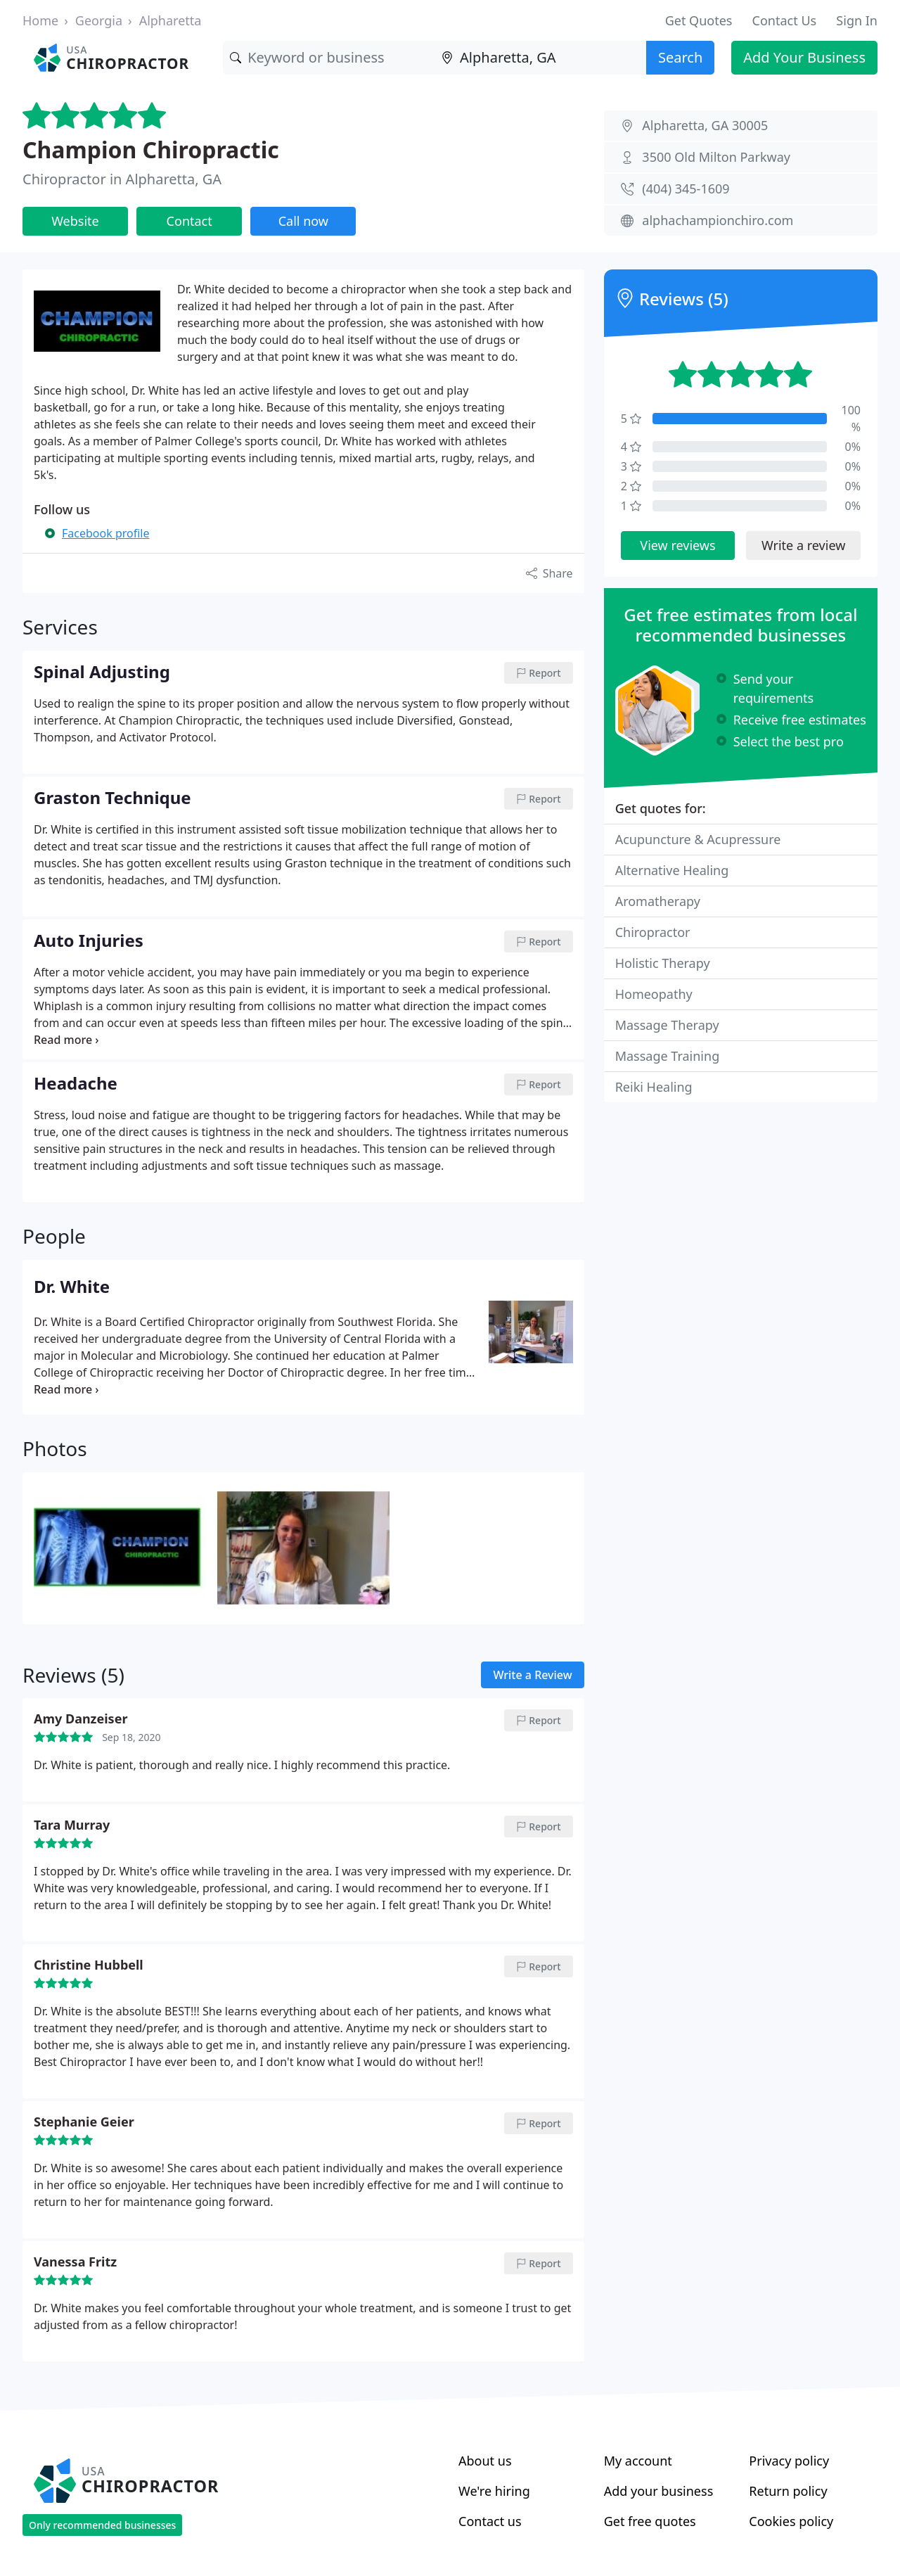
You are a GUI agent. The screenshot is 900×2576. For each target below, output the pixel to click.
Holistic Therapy (662, 963)
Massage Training (667, 1055)
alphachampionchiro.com (717, 220)
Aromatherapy (657, 901)
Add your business (659, 2490)
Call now (303, 220)
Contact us (490, 2521)
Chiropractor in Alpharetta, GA (121, 179)
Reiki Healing (654, 1086)
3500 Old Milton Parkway (716, 156)
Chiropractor (652, 932)
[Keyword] (329, 58)
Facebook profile (105, 533)
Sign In (857, 20)
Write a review (803, 545)
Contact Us (784, 20)
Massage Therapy (667, 1024)
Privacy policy (789, 2460)
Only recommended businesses (102, 2525)
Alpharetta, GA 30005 (705, 125)
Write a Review (532, 1675)
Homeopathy (654, 994)
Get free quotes (650, 2521)
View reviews (677, 545)
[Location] (540, 58)
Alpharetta (170, 20)
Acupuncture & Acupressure (698, 839)
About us (485, 2460)
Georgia (98, 20)
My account (638, 2460)
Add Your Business (804, 57)
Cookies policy (791, 2521)
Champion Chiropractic (150, 149)
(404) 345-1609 (685, 188)
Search (680, 57)
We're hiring (494, 2490)
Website (75, 220)
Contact (189, 220)
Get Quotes (699, 20)
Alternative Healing (672, 870)
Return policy (788, 2490)
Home (40, 20)
